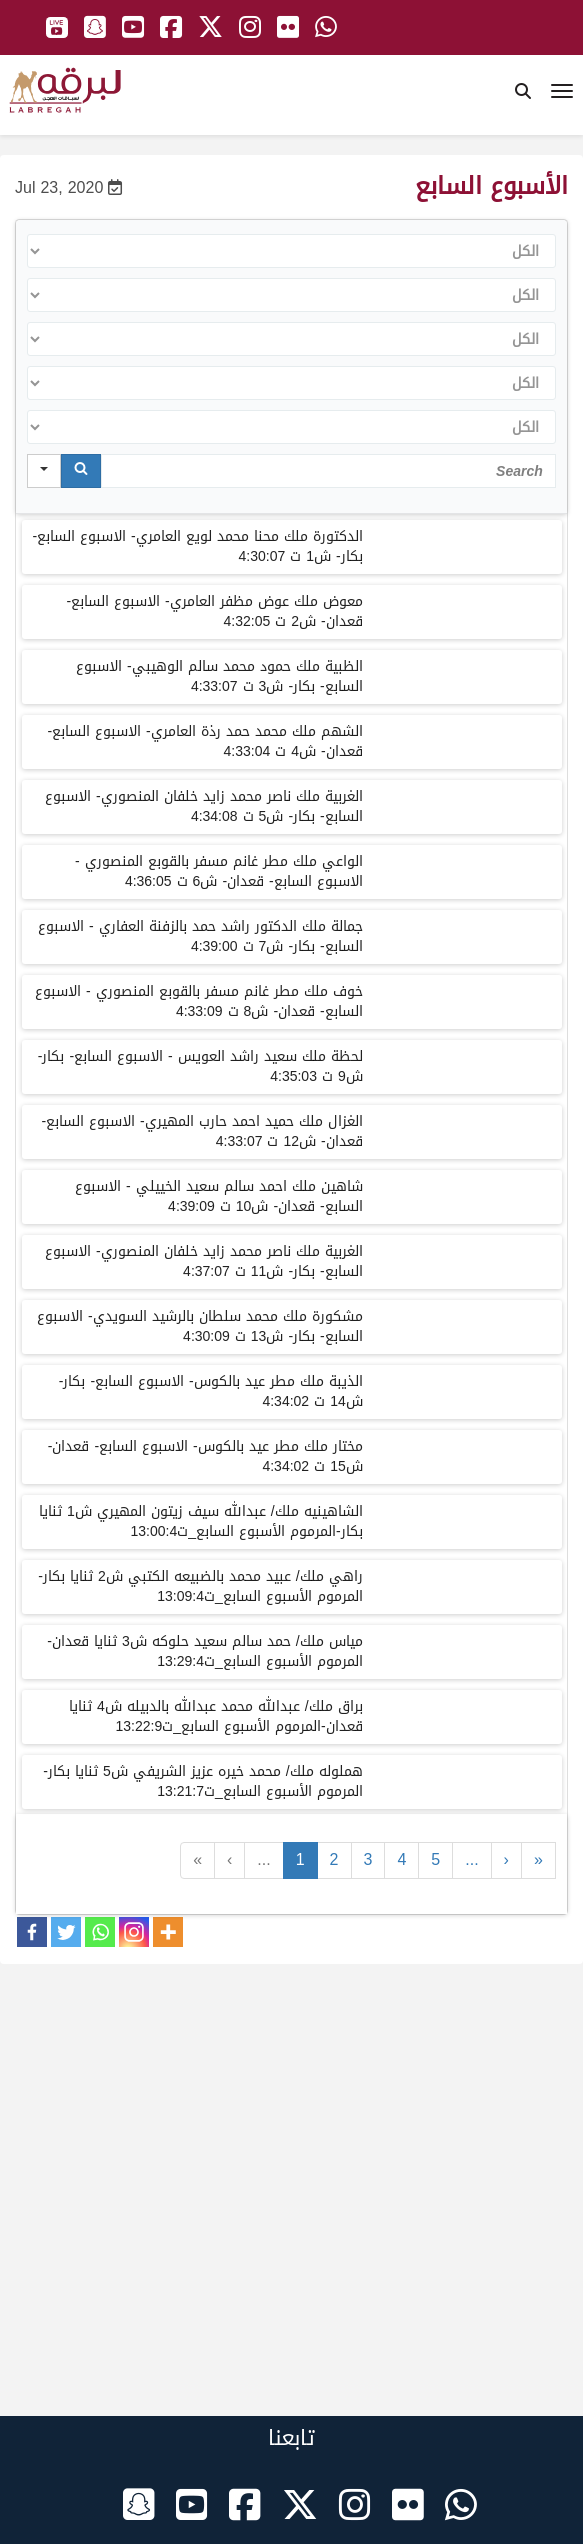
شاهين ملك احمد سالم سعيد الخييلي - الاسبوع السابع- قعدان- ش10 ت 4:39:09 (219, 1196)
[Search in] (44, 471)
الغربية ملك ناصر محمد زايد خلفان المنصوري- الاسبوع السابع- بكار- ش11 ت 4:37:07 (204, 1261)
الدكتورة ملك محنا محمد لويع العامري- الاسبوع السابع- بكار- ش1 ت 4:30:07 (197, 546)
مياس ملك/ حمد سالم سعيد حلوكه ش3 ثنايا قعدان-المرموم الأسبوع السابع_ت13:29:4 (204, 1651)
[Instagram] (134, 1932)
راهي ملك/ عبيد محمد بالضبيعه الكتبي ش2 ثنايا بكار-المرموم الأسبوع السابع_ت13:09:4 (200, 1586)
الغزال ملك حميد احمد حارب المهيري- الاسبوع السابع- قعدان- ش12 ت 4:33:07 (201, 1131)
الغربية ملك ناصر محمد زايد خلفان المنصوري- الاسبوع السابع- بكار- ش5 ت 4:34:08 (204, 806)
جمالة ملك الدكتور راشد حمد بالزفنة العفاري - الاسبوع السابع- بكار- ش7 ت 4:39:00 (200, 936)
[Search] (81, 471)
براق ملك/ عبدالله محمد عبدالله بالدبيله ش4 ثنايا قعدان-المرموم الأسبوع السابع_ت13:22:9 (216, 1716)
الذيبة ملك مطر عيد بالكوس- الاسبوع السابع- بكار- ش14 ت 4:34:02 (211, 1391)
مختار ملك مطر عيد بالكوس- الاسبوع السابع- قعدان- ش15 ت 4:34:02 (205, 1456)
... (263, 1859)
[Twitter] (66, 1932)
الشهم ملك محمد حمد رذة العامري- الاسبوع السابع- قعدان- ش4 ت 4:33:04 (204, 741)
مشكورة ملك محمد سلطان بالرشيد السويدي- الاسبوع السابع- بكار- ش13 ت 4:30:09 (200, 1326)
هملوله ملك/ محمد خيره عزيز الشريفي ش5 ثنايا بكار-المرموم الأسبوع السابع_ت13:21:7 (202, 1781)
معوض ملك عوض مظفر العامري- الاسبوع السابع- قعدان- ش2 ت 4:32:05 (214, 611)
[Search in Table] (328, 471)
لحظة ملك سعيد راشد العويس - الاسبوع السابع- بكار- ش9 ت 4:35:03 (200, 1066)
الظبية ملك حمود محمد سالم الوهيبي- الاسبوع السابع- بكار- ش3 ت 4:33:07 (219, 676)
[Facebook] (32, 1932)
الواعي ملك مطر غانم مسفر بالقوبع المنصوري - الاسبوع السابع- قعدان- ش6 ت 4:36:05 (219, 871)
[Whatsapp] (100, 1932)
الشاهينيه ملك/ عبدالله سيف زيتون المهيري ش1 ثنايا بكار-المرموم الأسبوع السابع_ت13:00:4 (201, 1521)
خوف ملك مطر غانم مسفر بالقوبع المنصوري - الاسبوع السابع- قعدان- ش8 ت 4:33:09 (199, 1001)
